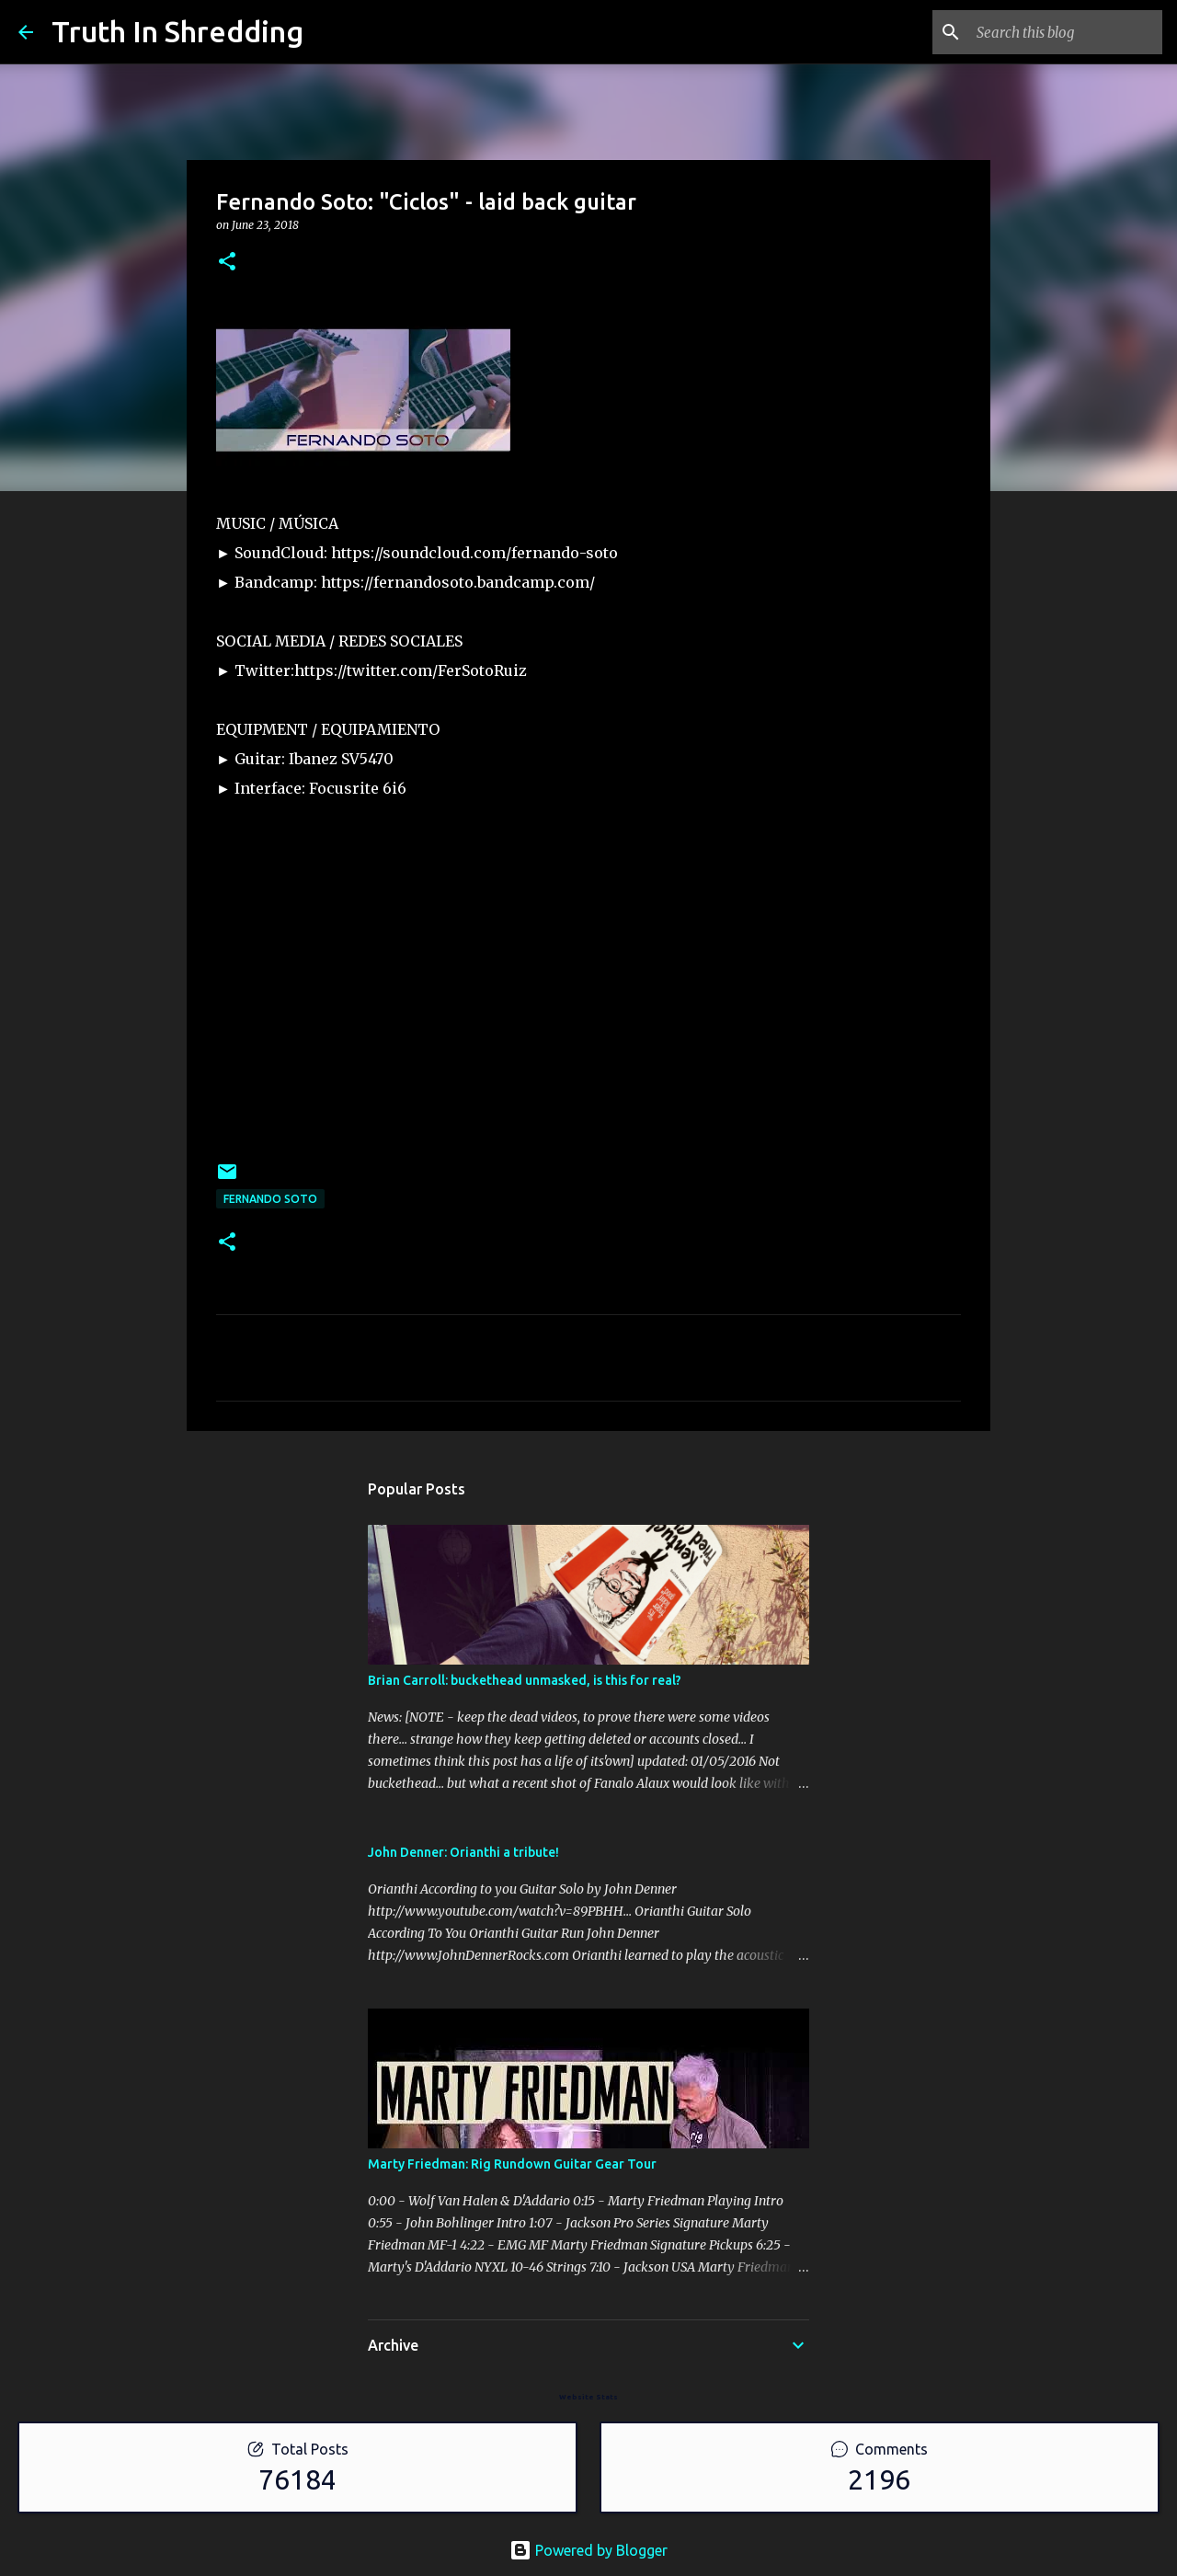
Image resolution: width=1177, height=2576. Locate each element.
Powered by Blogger (588, 2550)
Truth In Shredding (177, 31)
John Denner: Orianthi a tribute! (463, 1852)
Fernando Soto (270, 1199)
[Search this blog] (1065, 32)
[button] (227, 262)
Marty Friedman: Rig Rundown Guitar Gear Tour (512, 2164)
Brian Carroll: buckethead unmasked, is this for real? (524, 1680)
